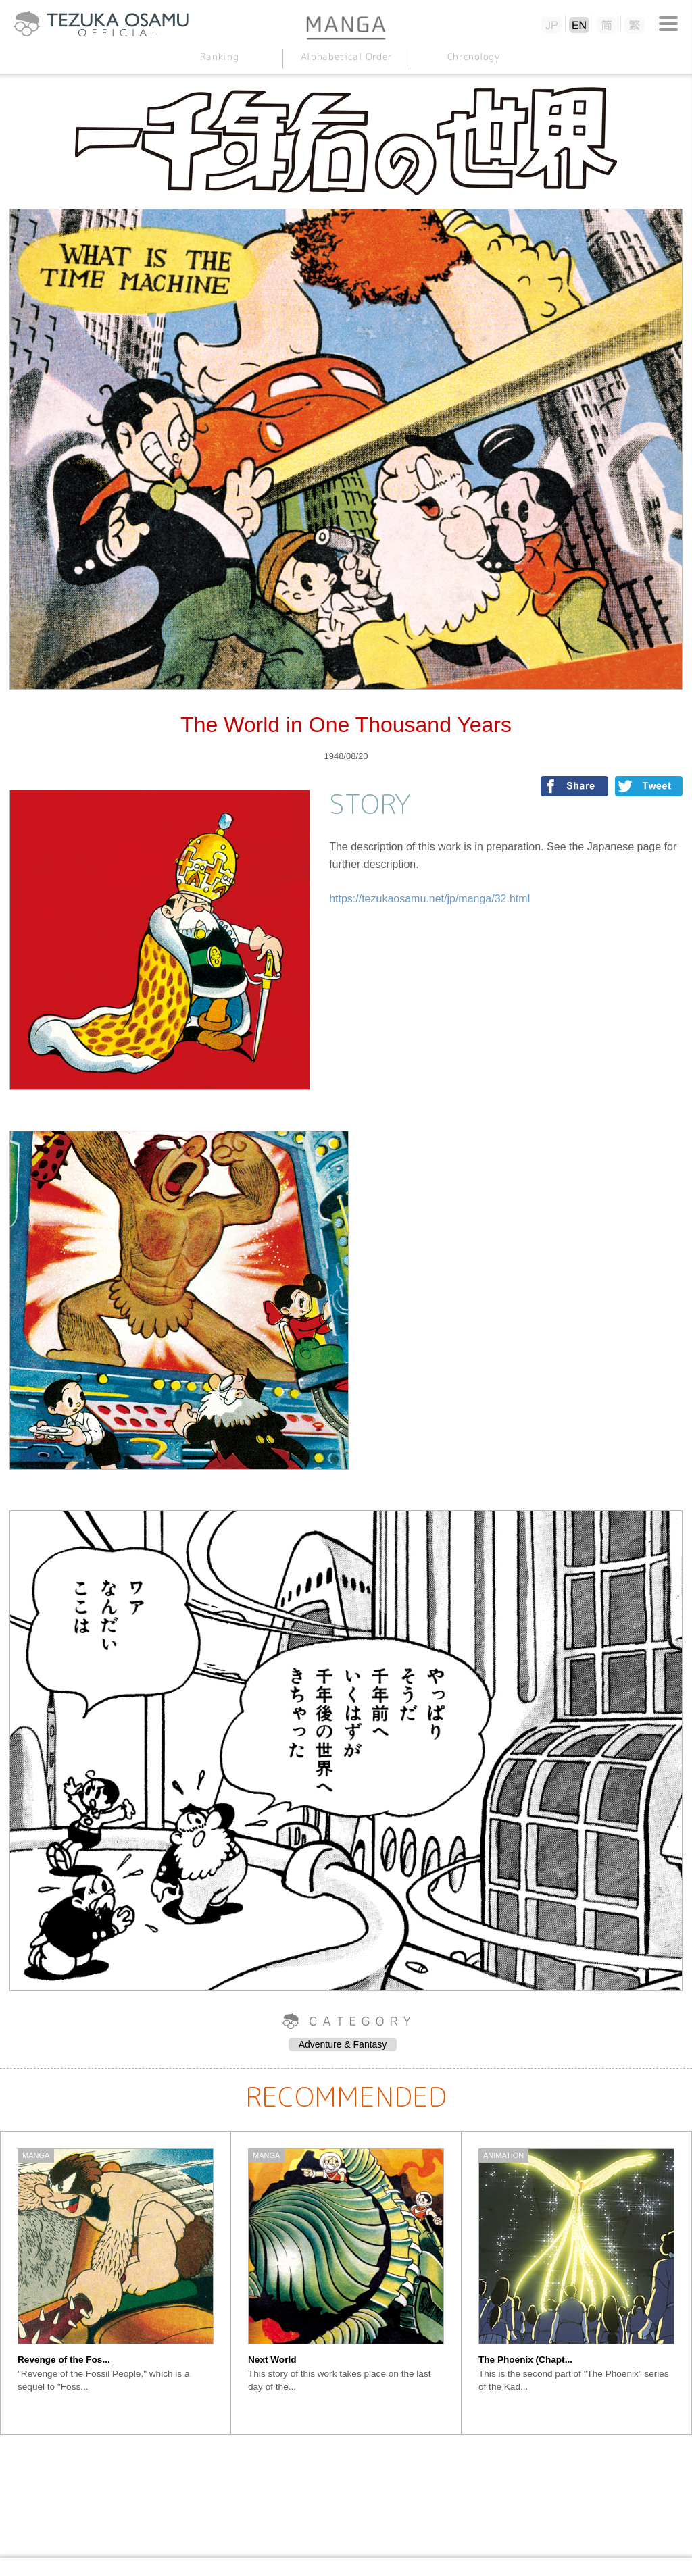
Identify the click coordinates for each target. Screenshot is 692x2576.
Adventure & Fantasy (343, 2044)
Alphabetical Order (346, 56)
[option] (116, 2283)
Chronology (473, 56)
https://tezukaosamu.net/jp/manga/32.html (429, 898)
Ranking (219, 56)
